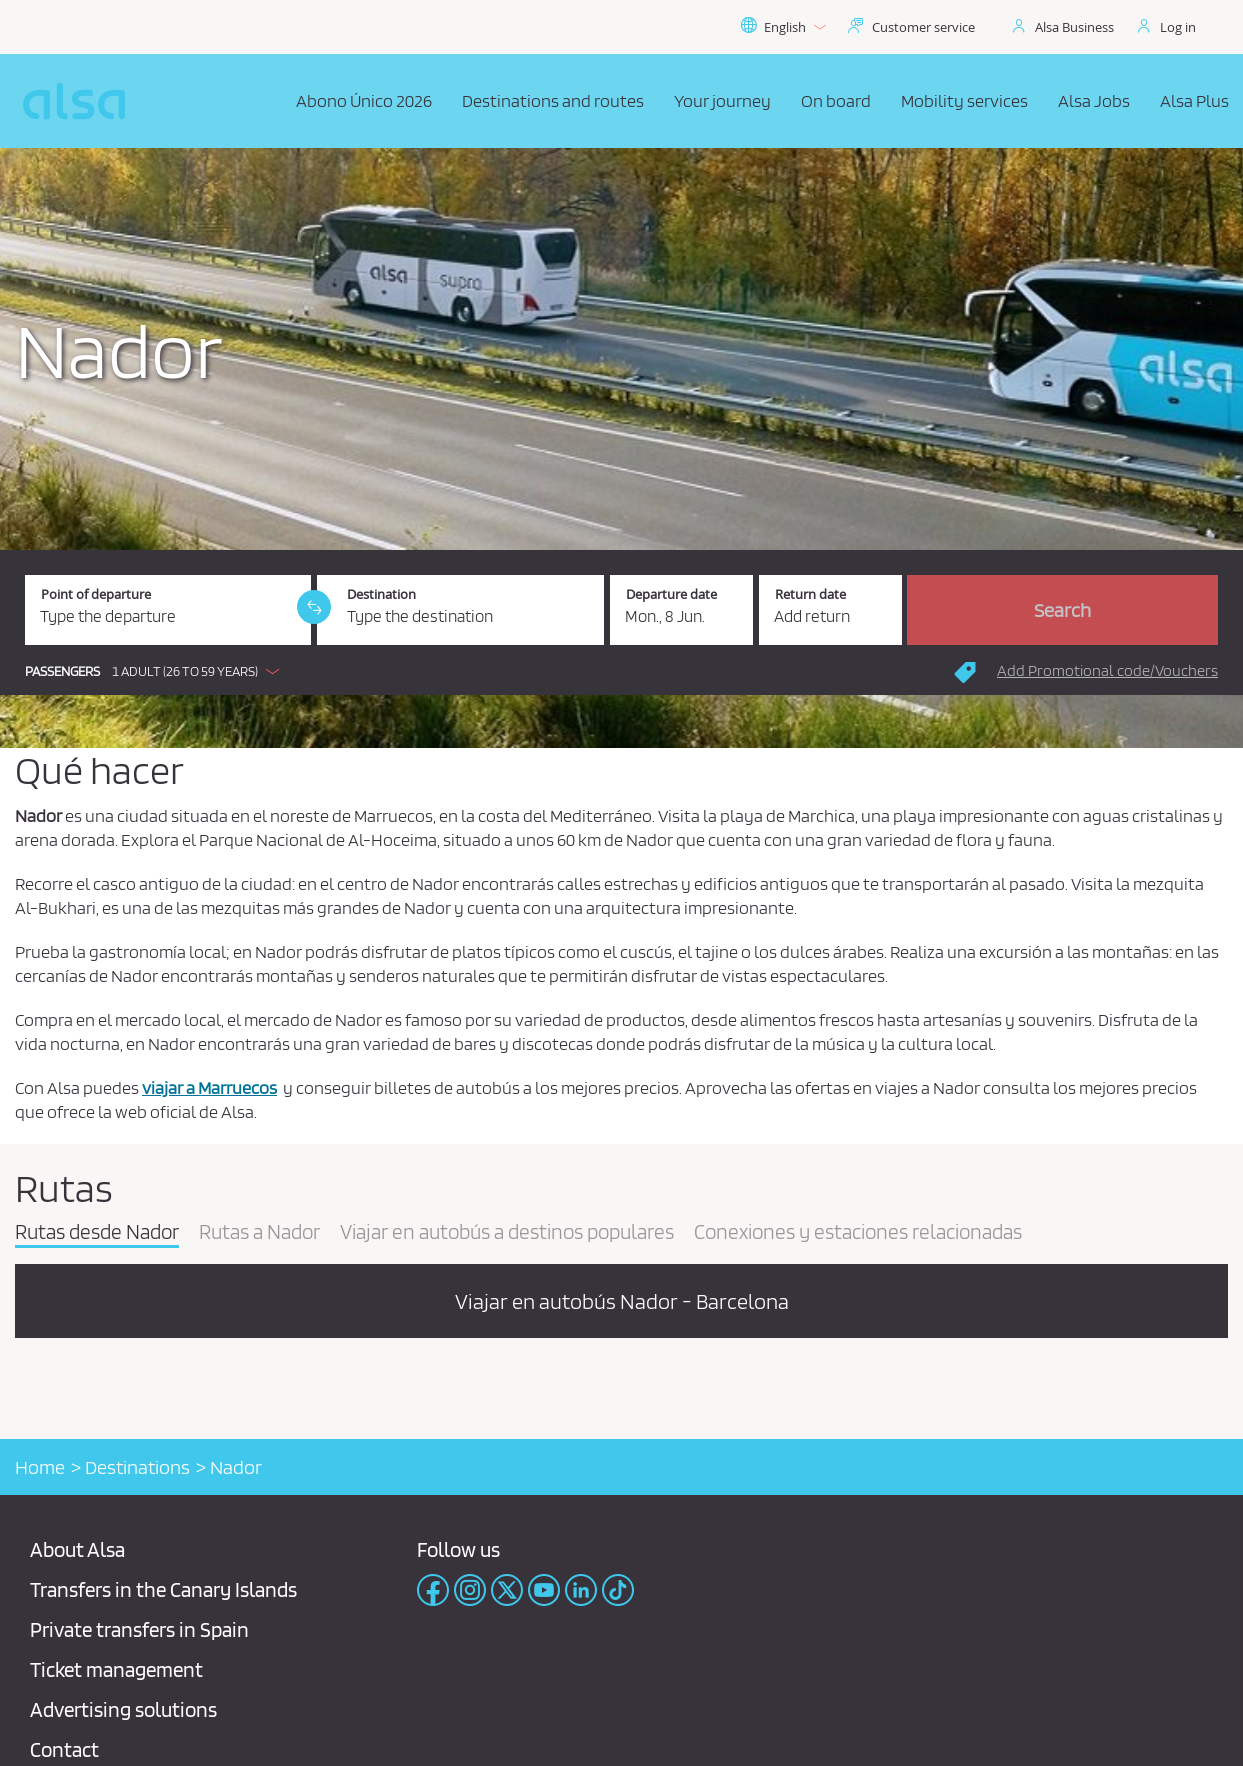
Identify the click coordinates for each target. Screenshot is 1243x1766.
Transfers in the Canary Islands (163, 1589)
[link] (314, 607)
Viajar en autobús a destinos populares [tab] (507, 1233)
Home (40, 1467)
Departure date (671, 594)
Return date (810, 594)
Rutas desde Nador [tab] (97, 1233)
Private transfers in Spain (139, 1629)
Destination (381, 594)
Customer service (923, 27)
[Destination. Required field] (460, 610)
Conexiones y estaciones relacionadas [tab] (858, 1233)
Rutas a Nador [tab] (259, 1233)
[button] (157, 671)
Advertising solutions (123, 1709)
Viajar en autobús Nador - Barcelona (622, 1301)
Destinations (137, 1467)
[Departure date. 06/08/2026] (681, 610)
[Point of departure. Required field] (168, 610)
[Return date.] (830, 610)
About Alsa (77, 1549)
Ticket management (116, 1669)
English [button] (783, 27)
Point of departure (96, 594)
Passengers (62, 671)
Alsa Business (1074, 27)
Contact (64, 1749)
